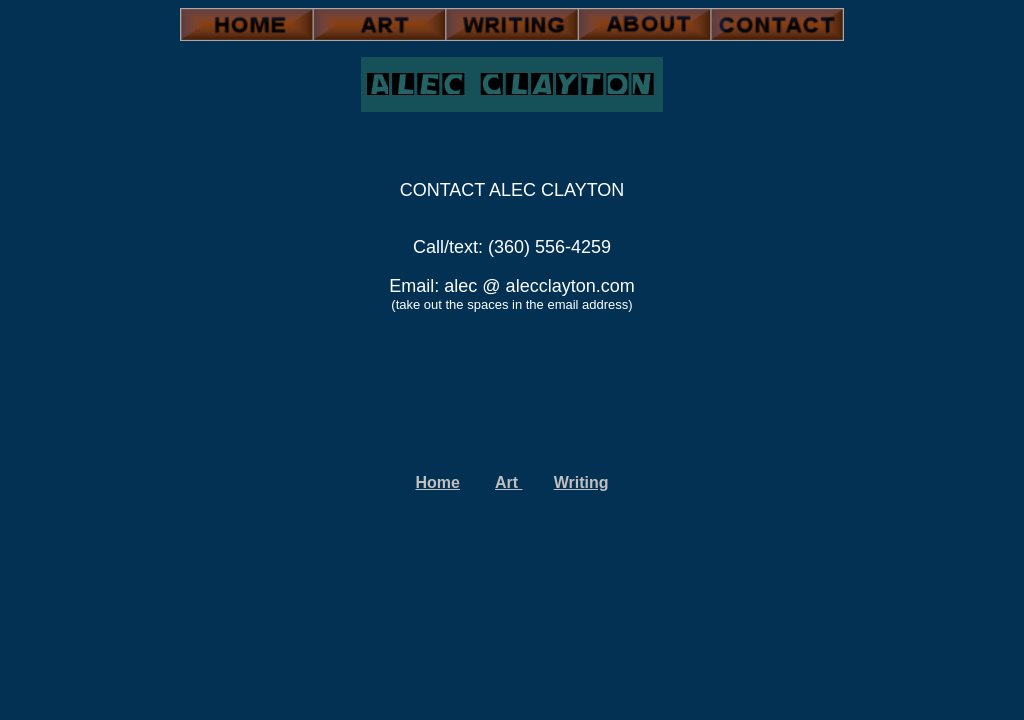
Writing (581, 482)
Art (509, 482)
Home (438, 482)
